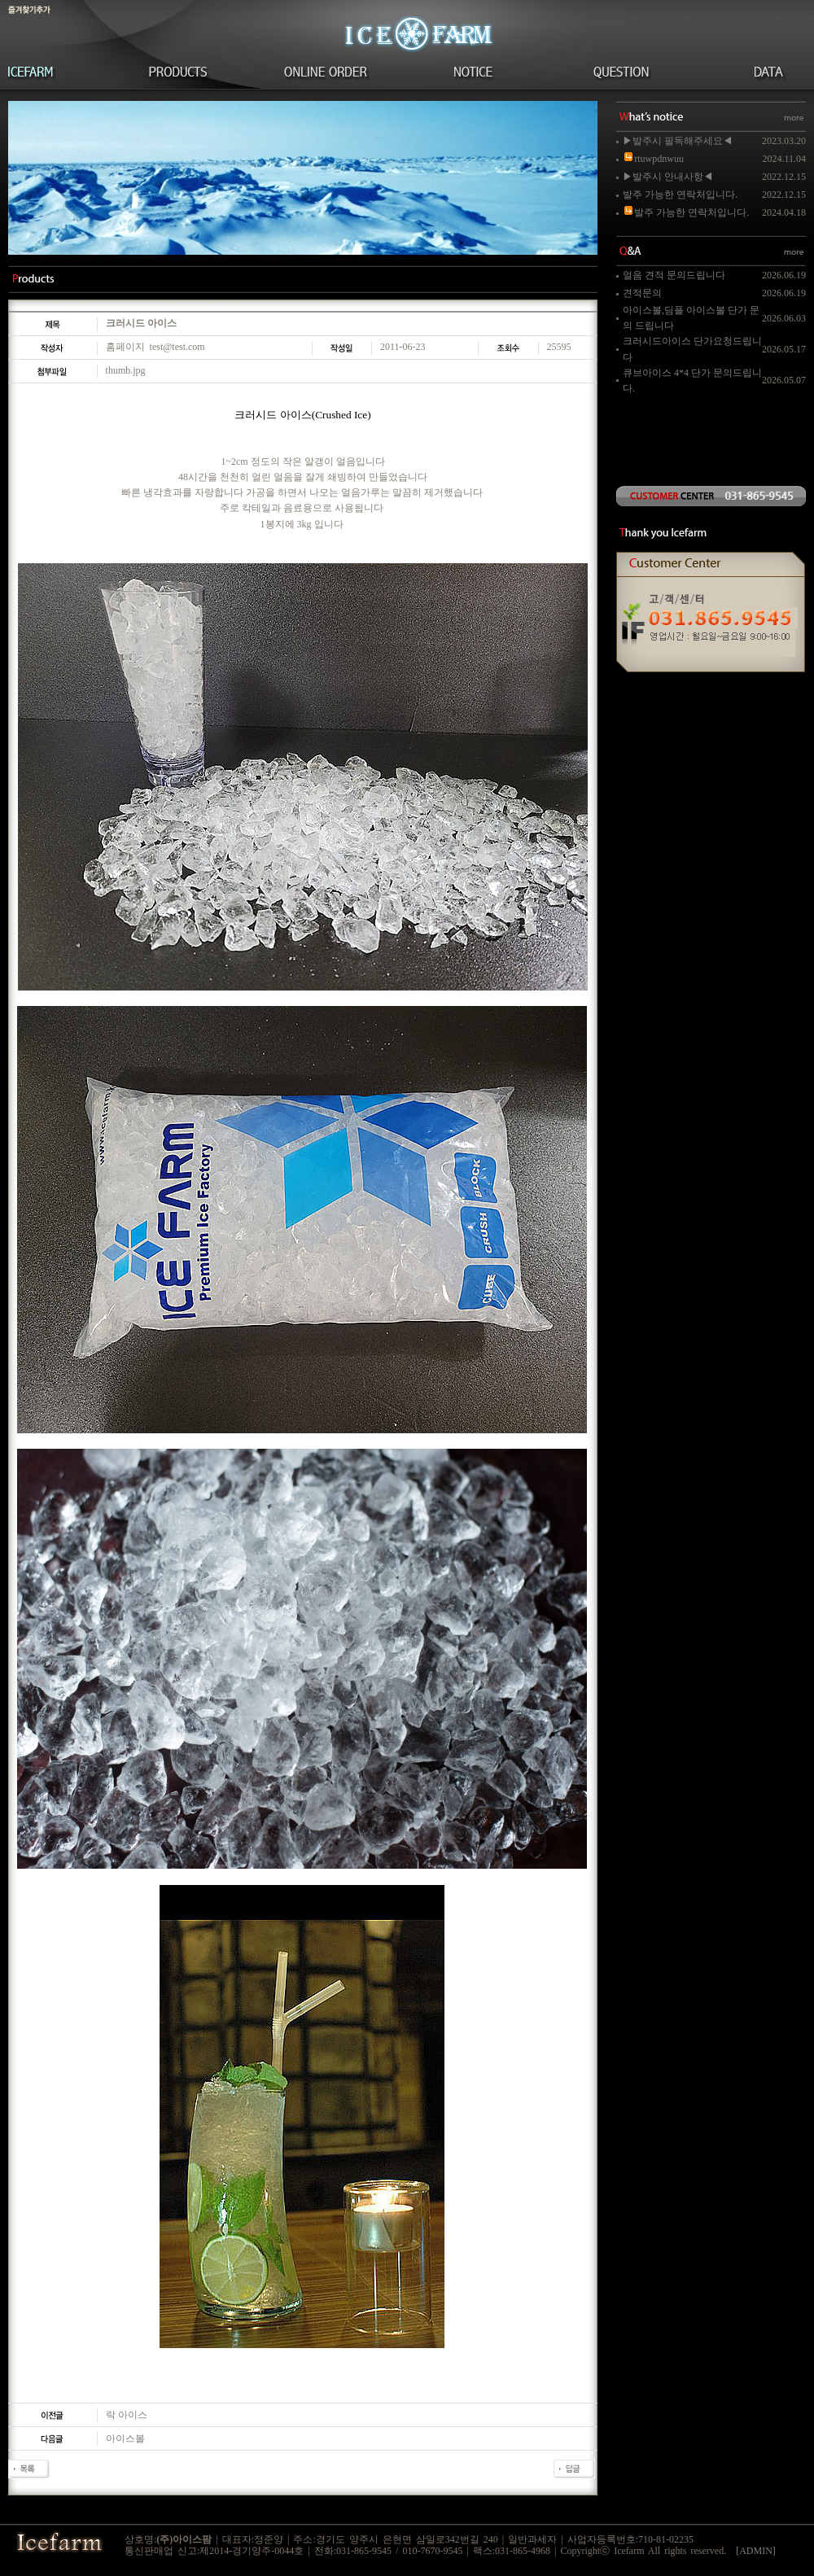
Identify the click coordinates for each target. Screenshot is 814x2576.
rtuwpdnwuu (653, 158)
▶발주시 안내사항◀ (668, 176)
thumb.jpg (126, 370)
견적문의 (642, 293)
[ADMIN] (756, 2550)
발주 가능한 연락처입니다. (680, 194)
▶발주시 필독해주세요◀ (678, 141)
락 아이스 (126, 2415)
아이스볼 (125, 2438)
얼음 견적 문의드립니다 (674, 275)
